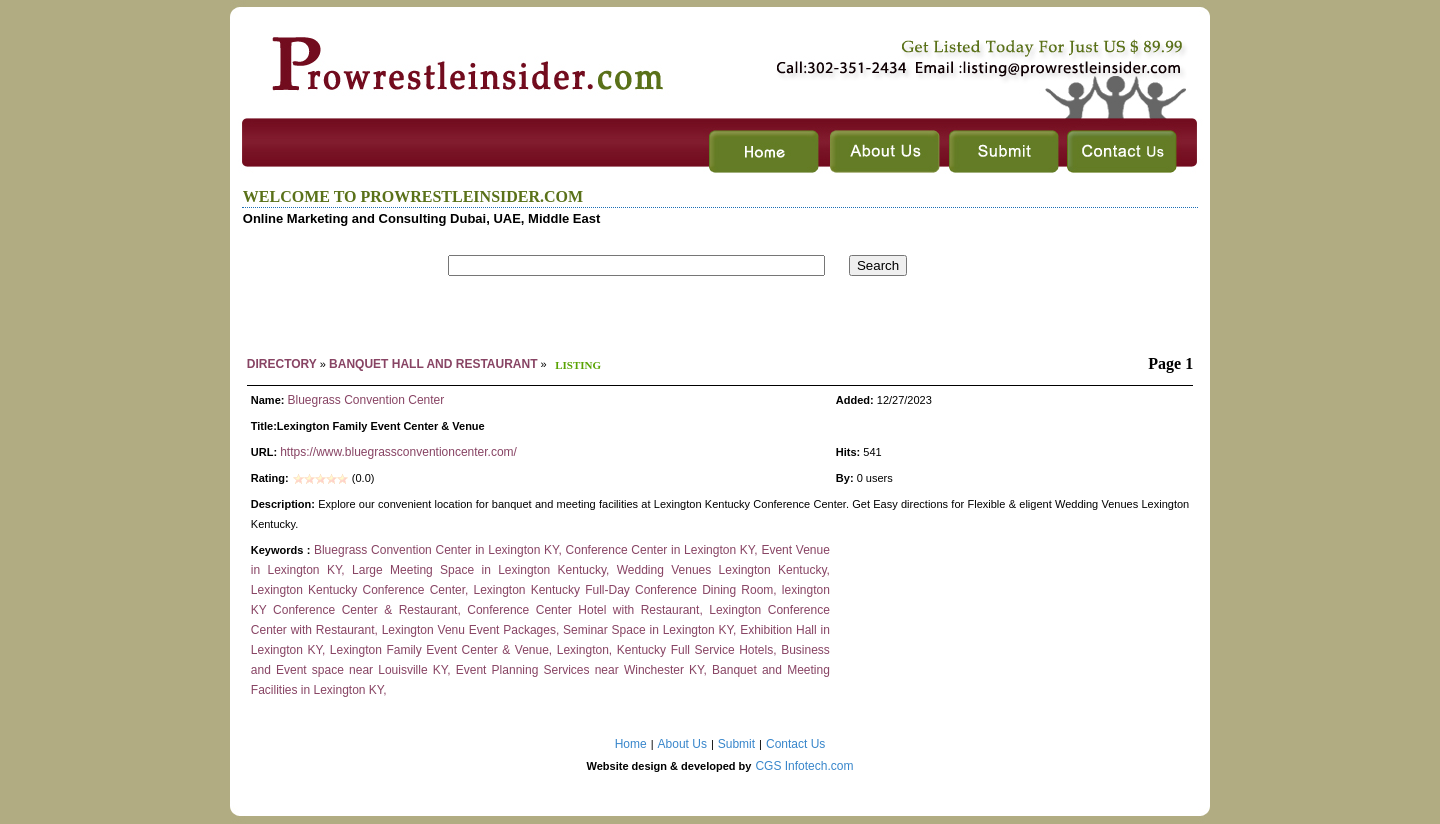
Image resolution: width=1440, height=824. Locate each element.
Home (631, 744)
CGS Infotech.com (804, 766)
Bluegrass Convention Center (365, 400)
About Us (682, 744)
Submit (736, 744)
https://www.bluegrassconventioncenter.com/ (398, 452)
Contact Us (795, 744)
